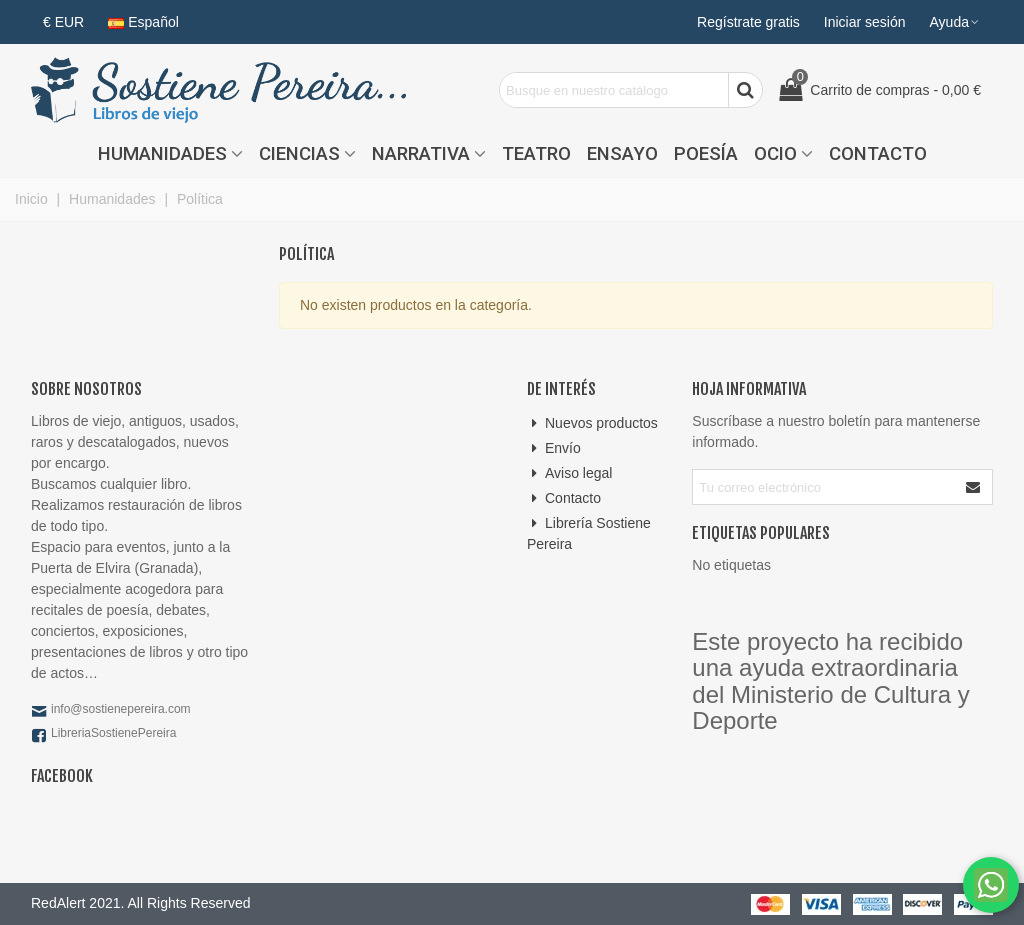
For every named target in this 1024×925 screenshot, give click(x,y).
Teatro (536, 154)
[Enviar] (974, 487)
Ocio (775, 154)
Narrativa (421, 154)
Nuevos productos (592, 423)
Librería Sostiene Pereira (589, 532)
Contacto (878, 154)
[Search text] (614, 90)
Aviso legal (569, 473)
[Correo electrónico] (824, 487)
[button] (955, 22)
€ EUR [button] (63, 22)
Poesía (706, 154)
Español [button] (143, 22)
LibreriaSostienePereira (113, 733)
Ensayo (622, 154)
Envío (554, 448)
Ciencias (299, 154)
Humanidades (162, 154)
